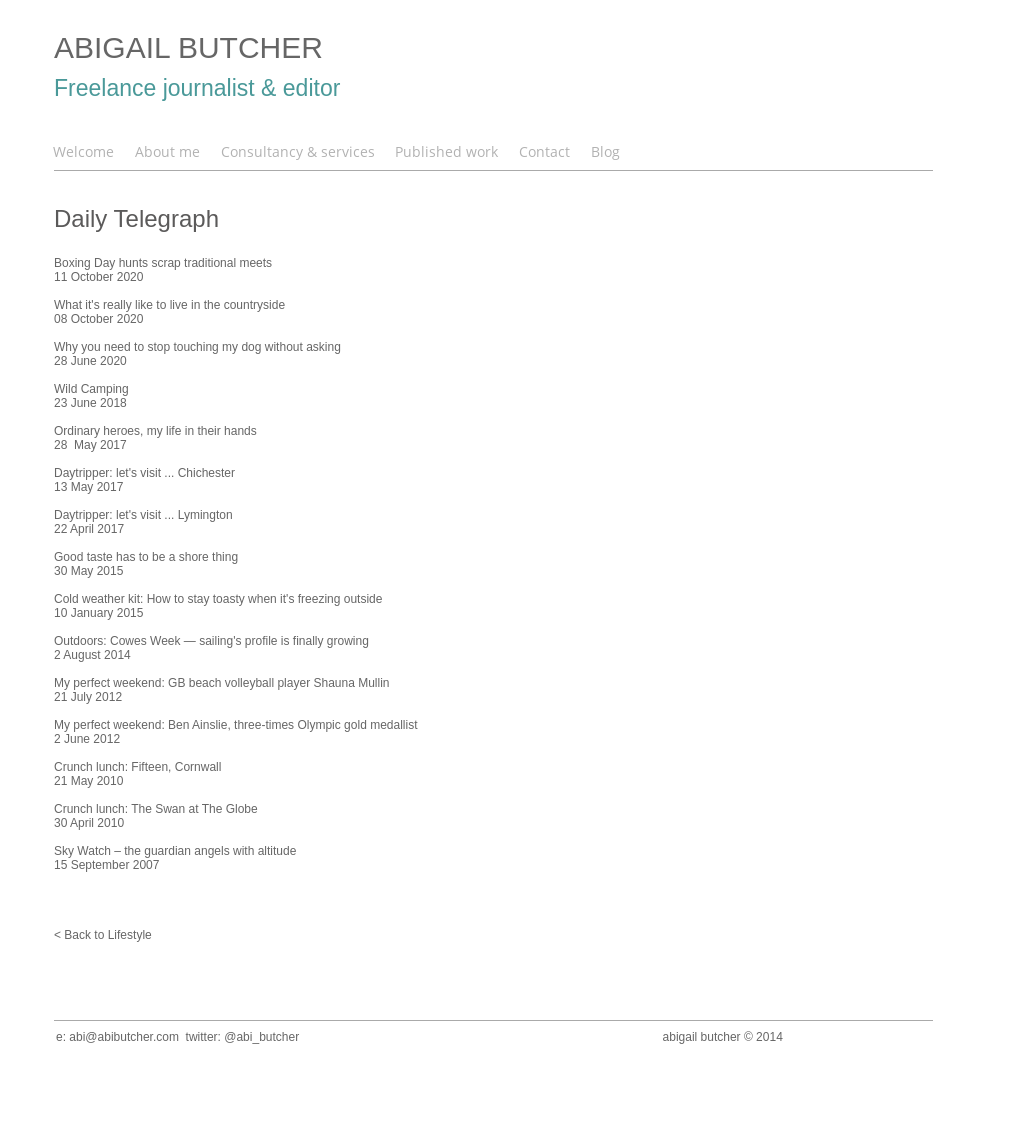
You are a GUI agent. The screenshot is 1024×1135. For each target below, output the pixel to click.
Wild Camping (91, 389)
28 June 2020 (90, 361)
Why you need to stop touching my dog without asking (197, 347)
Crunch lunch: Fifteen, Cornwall (137, 767)
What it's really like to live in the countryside (169, 305)
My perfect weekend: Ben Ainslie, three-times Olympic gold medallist (236, 725)
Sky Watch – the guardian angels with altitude (175, 851)
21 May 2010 (88, 781)
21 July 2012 (88, 697)
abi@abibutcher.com (124, 1037)
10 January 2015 (98, 613)
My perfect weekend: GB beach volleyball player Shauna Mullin (222, 683)
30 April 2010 (89, 823)
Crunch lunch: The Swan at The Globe (156, 809)
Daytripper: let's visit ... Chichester (144, 473)
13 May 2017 (88, 487)
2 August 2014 (92, 655)
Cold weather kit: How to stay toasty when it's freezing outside (218, 599)
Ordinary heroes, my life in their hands (155, 431)
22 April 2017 (89, 529)
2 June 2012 (87, 739)
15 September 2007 (106, 865)
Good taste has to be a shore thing (146, 557)
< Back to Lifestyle (103, 935)
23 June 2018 (90, 403)
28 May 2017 (90, 445)
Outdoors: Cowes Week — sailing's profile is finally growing (211, 641)
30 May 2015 (88, 571)
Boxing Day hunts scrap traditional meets (163, 263)
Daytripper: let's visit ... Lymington (143, 515)
